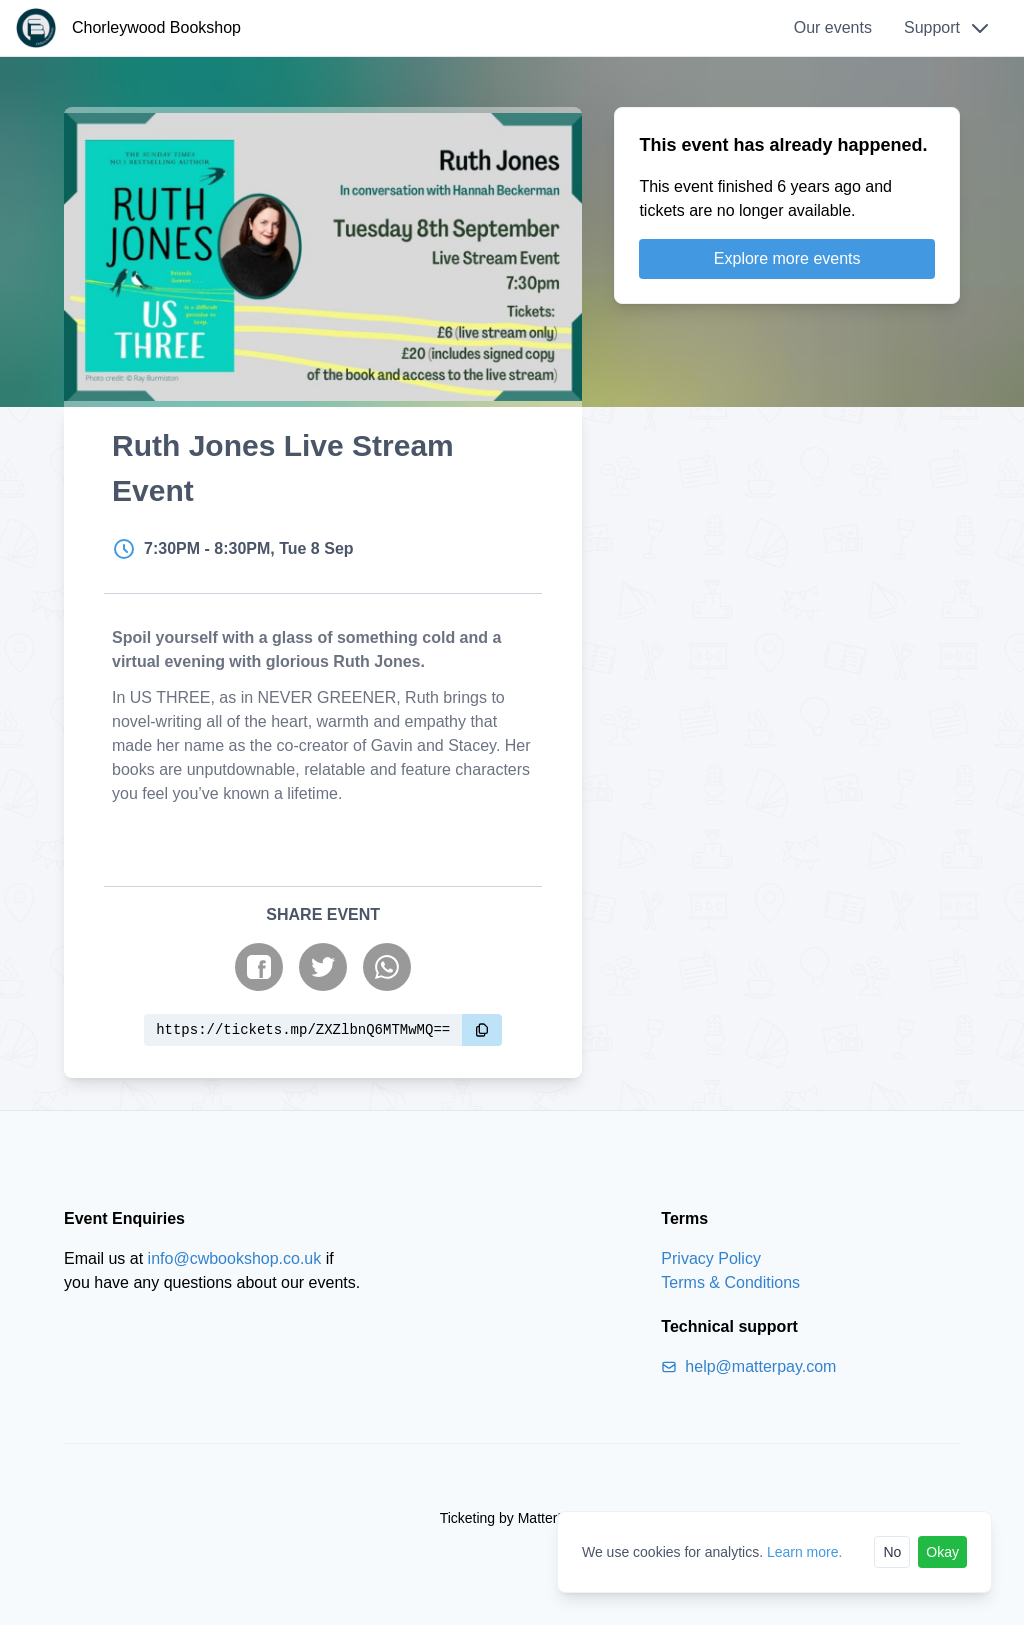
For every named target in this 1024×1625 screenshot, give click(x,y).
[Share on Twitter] (323, 967)
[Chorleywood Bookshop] (128, 28)
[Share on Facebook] (259, 967)
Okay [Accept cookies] (942, 1552)
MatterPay (549, 1518)
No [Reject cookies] (892, 1552)
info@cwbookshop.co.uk (235, 1258)
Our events (833, 27)
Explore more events (787, 258)
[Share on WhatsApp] (387, 967)
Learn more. (804, 1552)
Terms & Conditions (730, 1282)
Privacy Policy (711, 1258)
